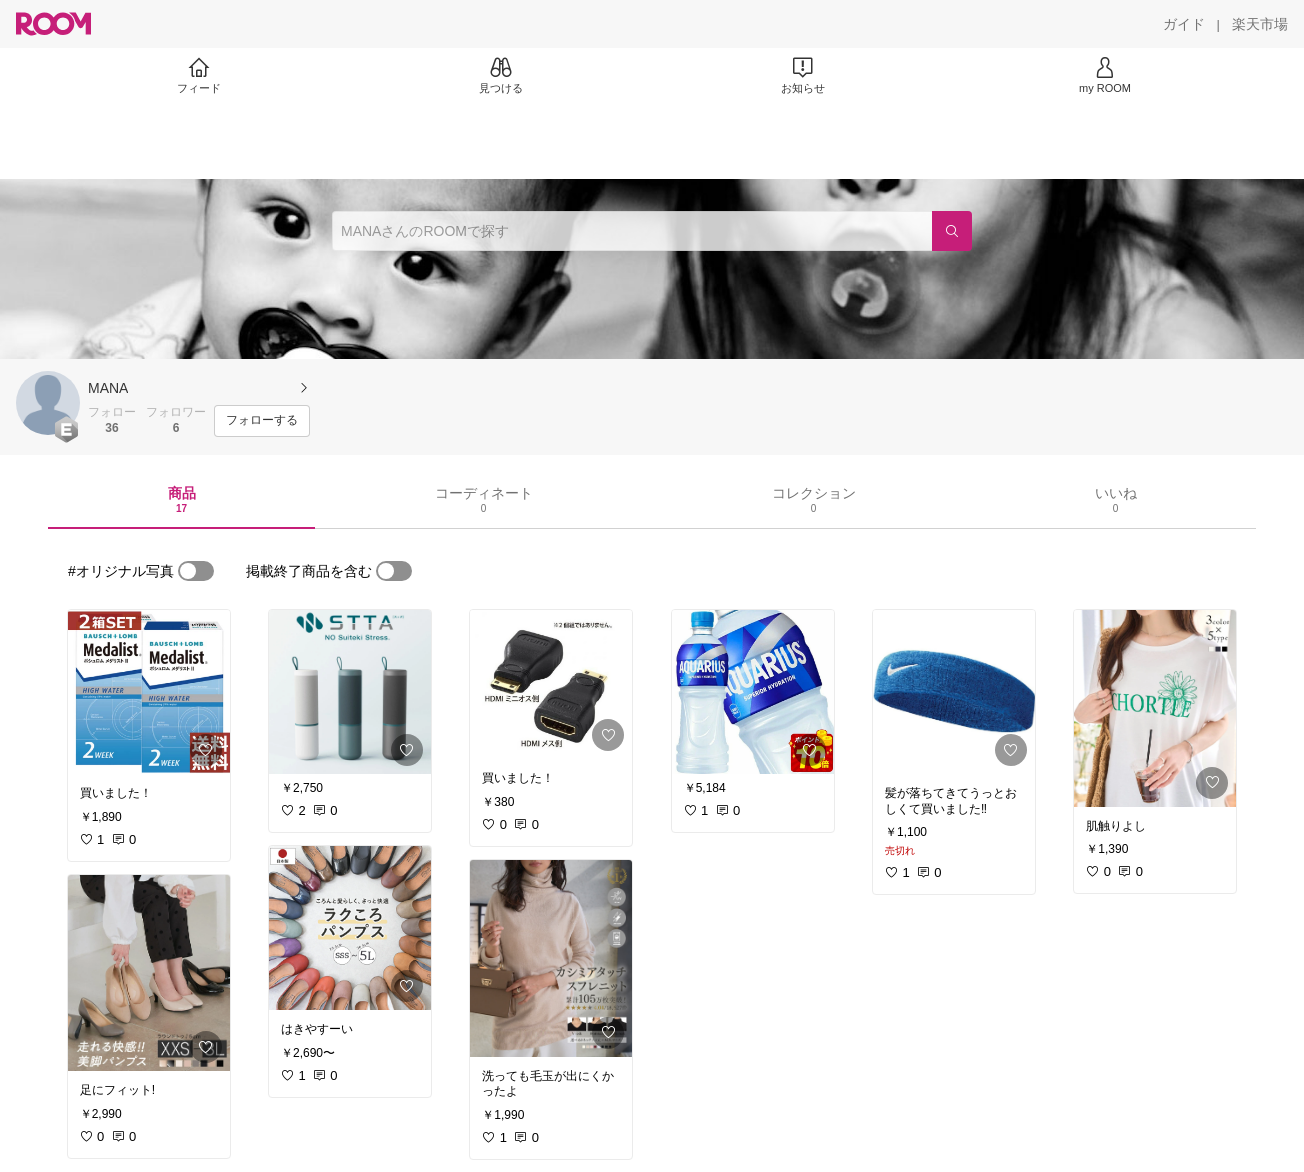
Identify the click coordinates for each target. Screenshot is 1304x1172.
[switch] (196, 571)
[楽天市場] (1260, 24)
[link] (149, 692)
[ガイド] (1184, 24)
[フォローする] (262, 421)
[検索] (952, 231)
